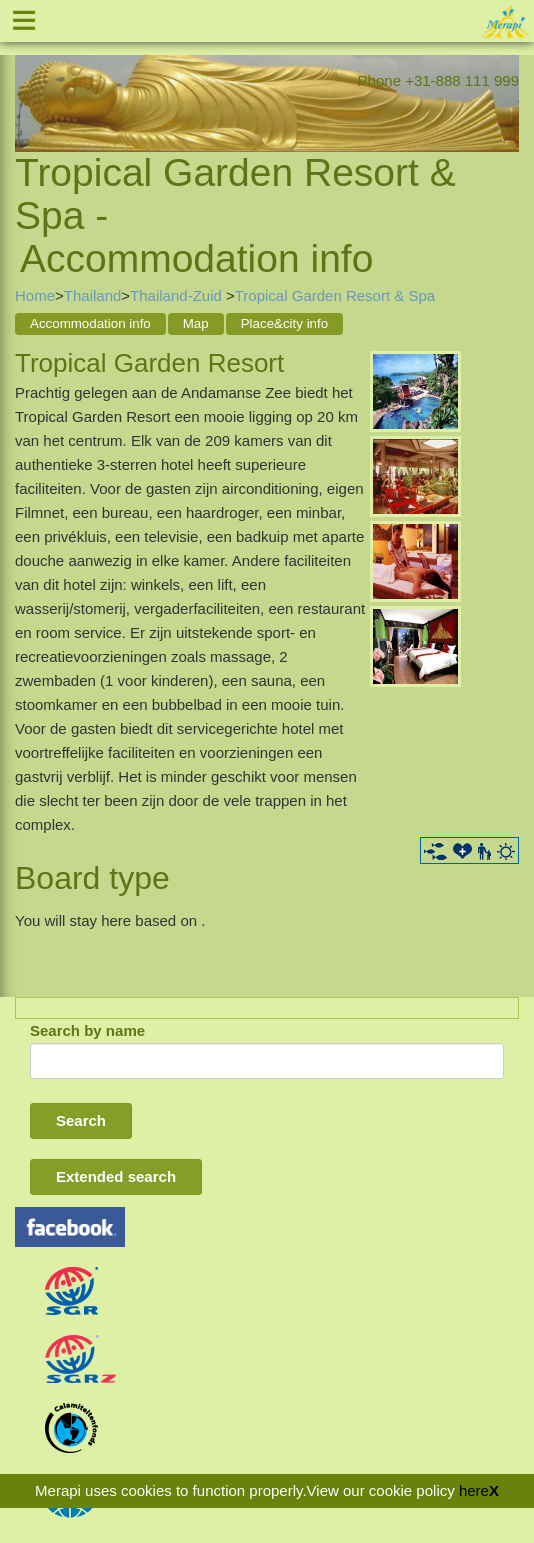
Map (196, 323)
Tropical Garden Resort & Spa (335, 295)
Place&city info (284, 323)
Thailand (93, 295)
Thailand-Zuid (178, 295)
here (474, 1490)
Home (35, 295)
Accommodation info (90, 323)
